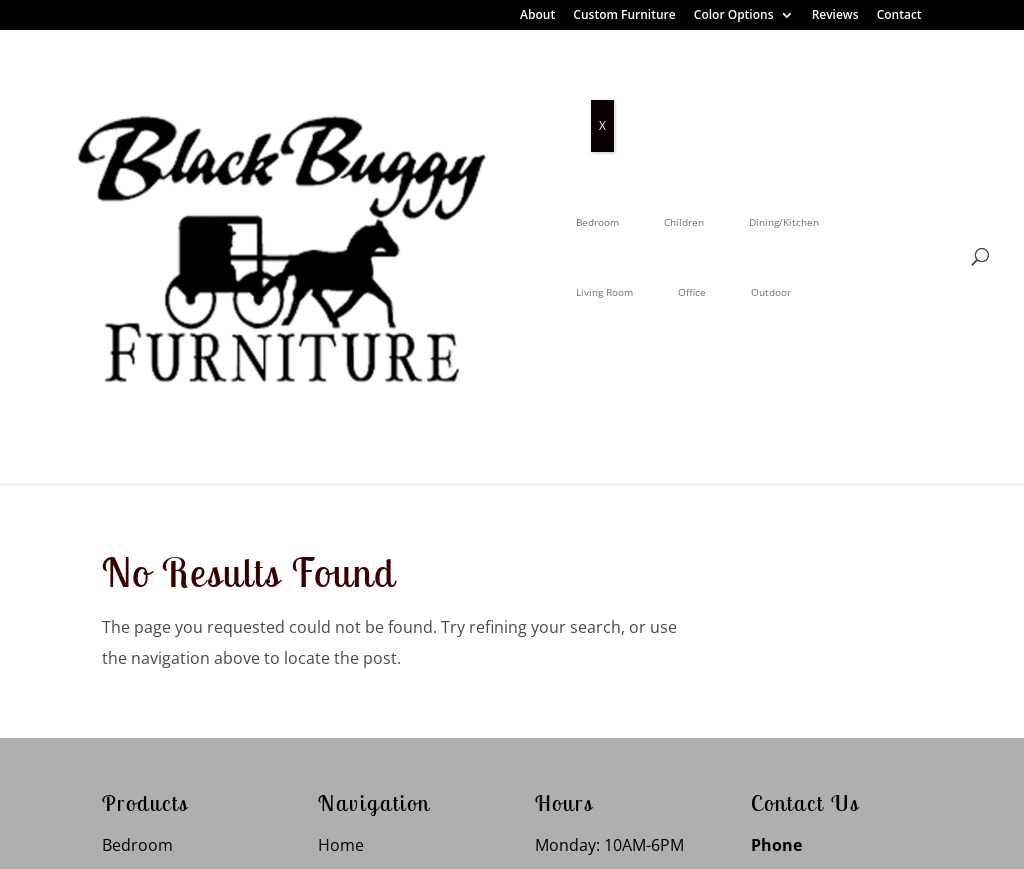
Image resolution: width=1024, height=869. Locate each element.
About (537, 16)
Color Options (734, 16)
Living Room (574, 93)
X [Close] (602, 125)
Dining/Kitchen (466, 93)
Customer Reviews (387, 609)
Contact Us (359, 748)
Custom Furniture (624, 16)
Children (366, 93)
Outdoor (741, 93)
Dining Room (151, 562)
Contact (899, 16)
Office (662, 93)
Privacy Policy (334, 838)
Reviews (835, 16)
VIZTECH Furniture (586, 838)
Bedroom (279, 93)
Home (341, 516)
